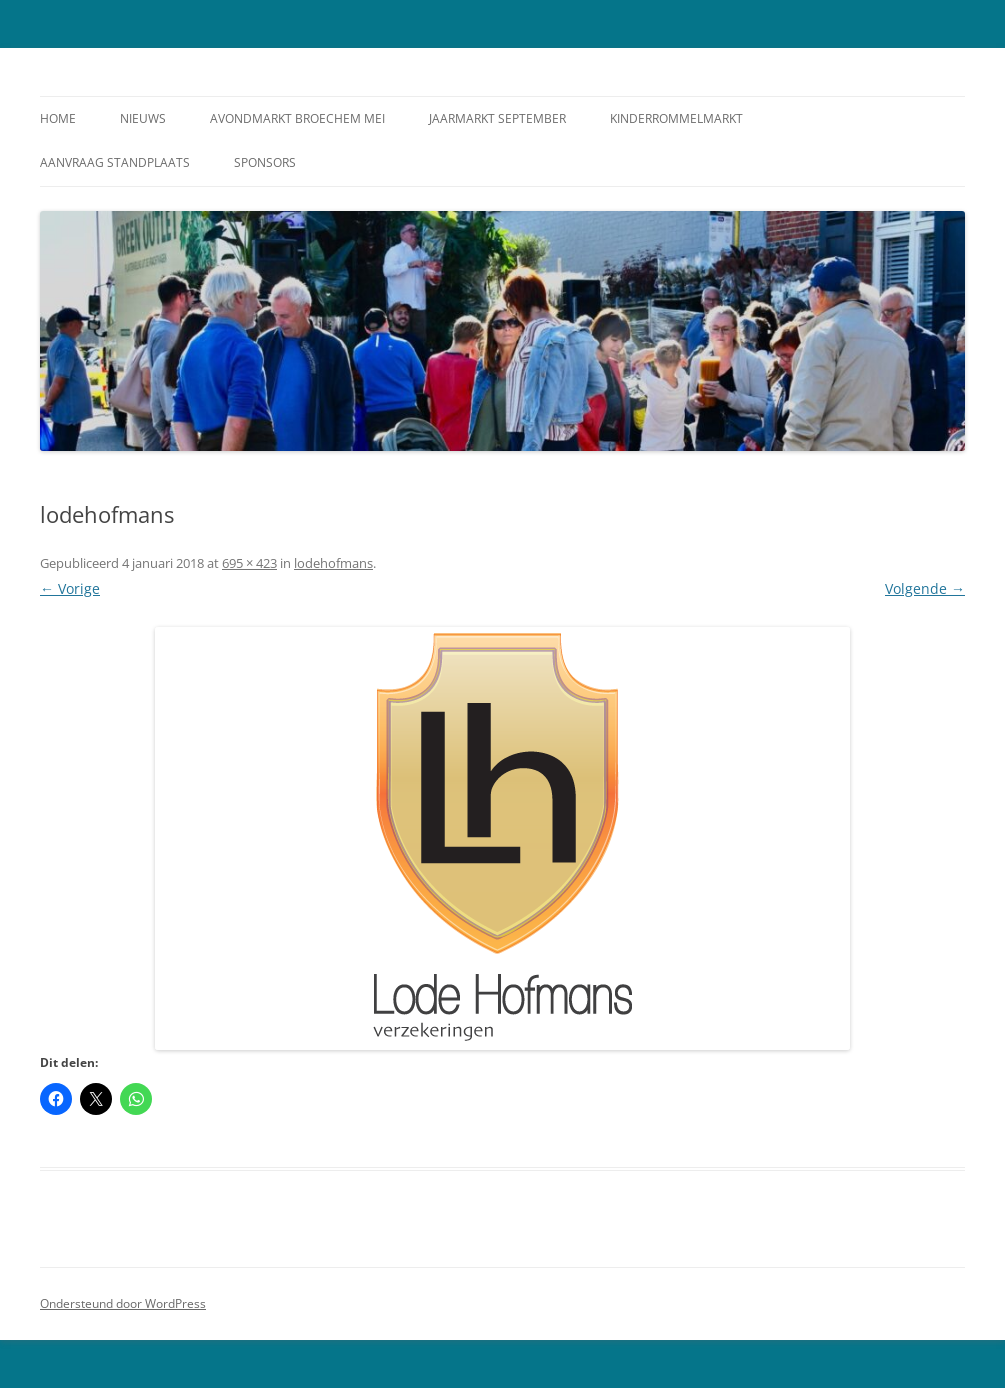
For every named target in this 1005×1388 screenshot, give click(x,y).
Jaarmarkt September (497, 118)
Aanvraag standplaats (115, 162)
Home (58, 118)
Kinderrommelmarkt (676, 118)
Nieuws (143, 118)
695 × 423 (249, 563)
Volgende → (925, 588)
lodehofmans (333, 563)
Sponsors (265, 162)
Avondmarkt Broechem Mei (297, 118)
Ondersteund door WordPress (123, 1303)
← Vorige (70, 588)
